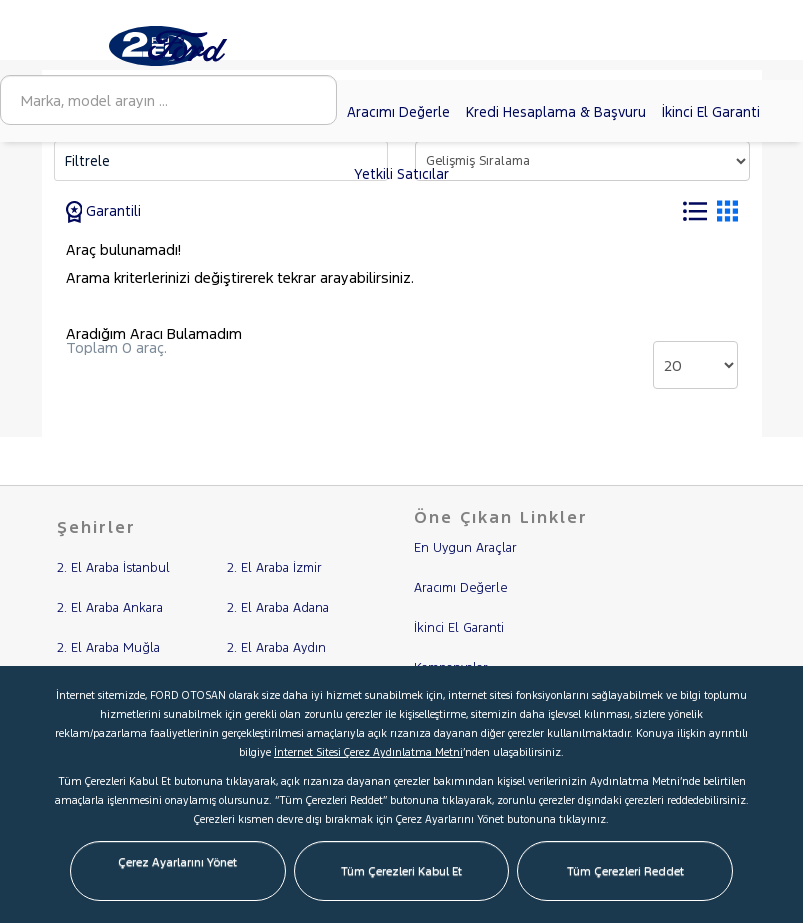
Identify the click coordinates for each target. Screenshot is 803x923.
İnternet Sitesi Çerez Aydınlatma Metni (368, 752)
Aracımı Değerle (398, 112)
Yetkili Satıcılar (401, 174)
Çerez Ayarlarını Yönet (177, 862)
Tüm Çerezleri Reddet (625, 871)
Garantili (104, 211)
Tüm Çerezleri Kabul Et (401, 871)
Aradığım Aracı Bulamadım (154, 333)
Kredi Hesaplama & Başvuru (556, 112)
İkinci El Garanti (711, 112)
